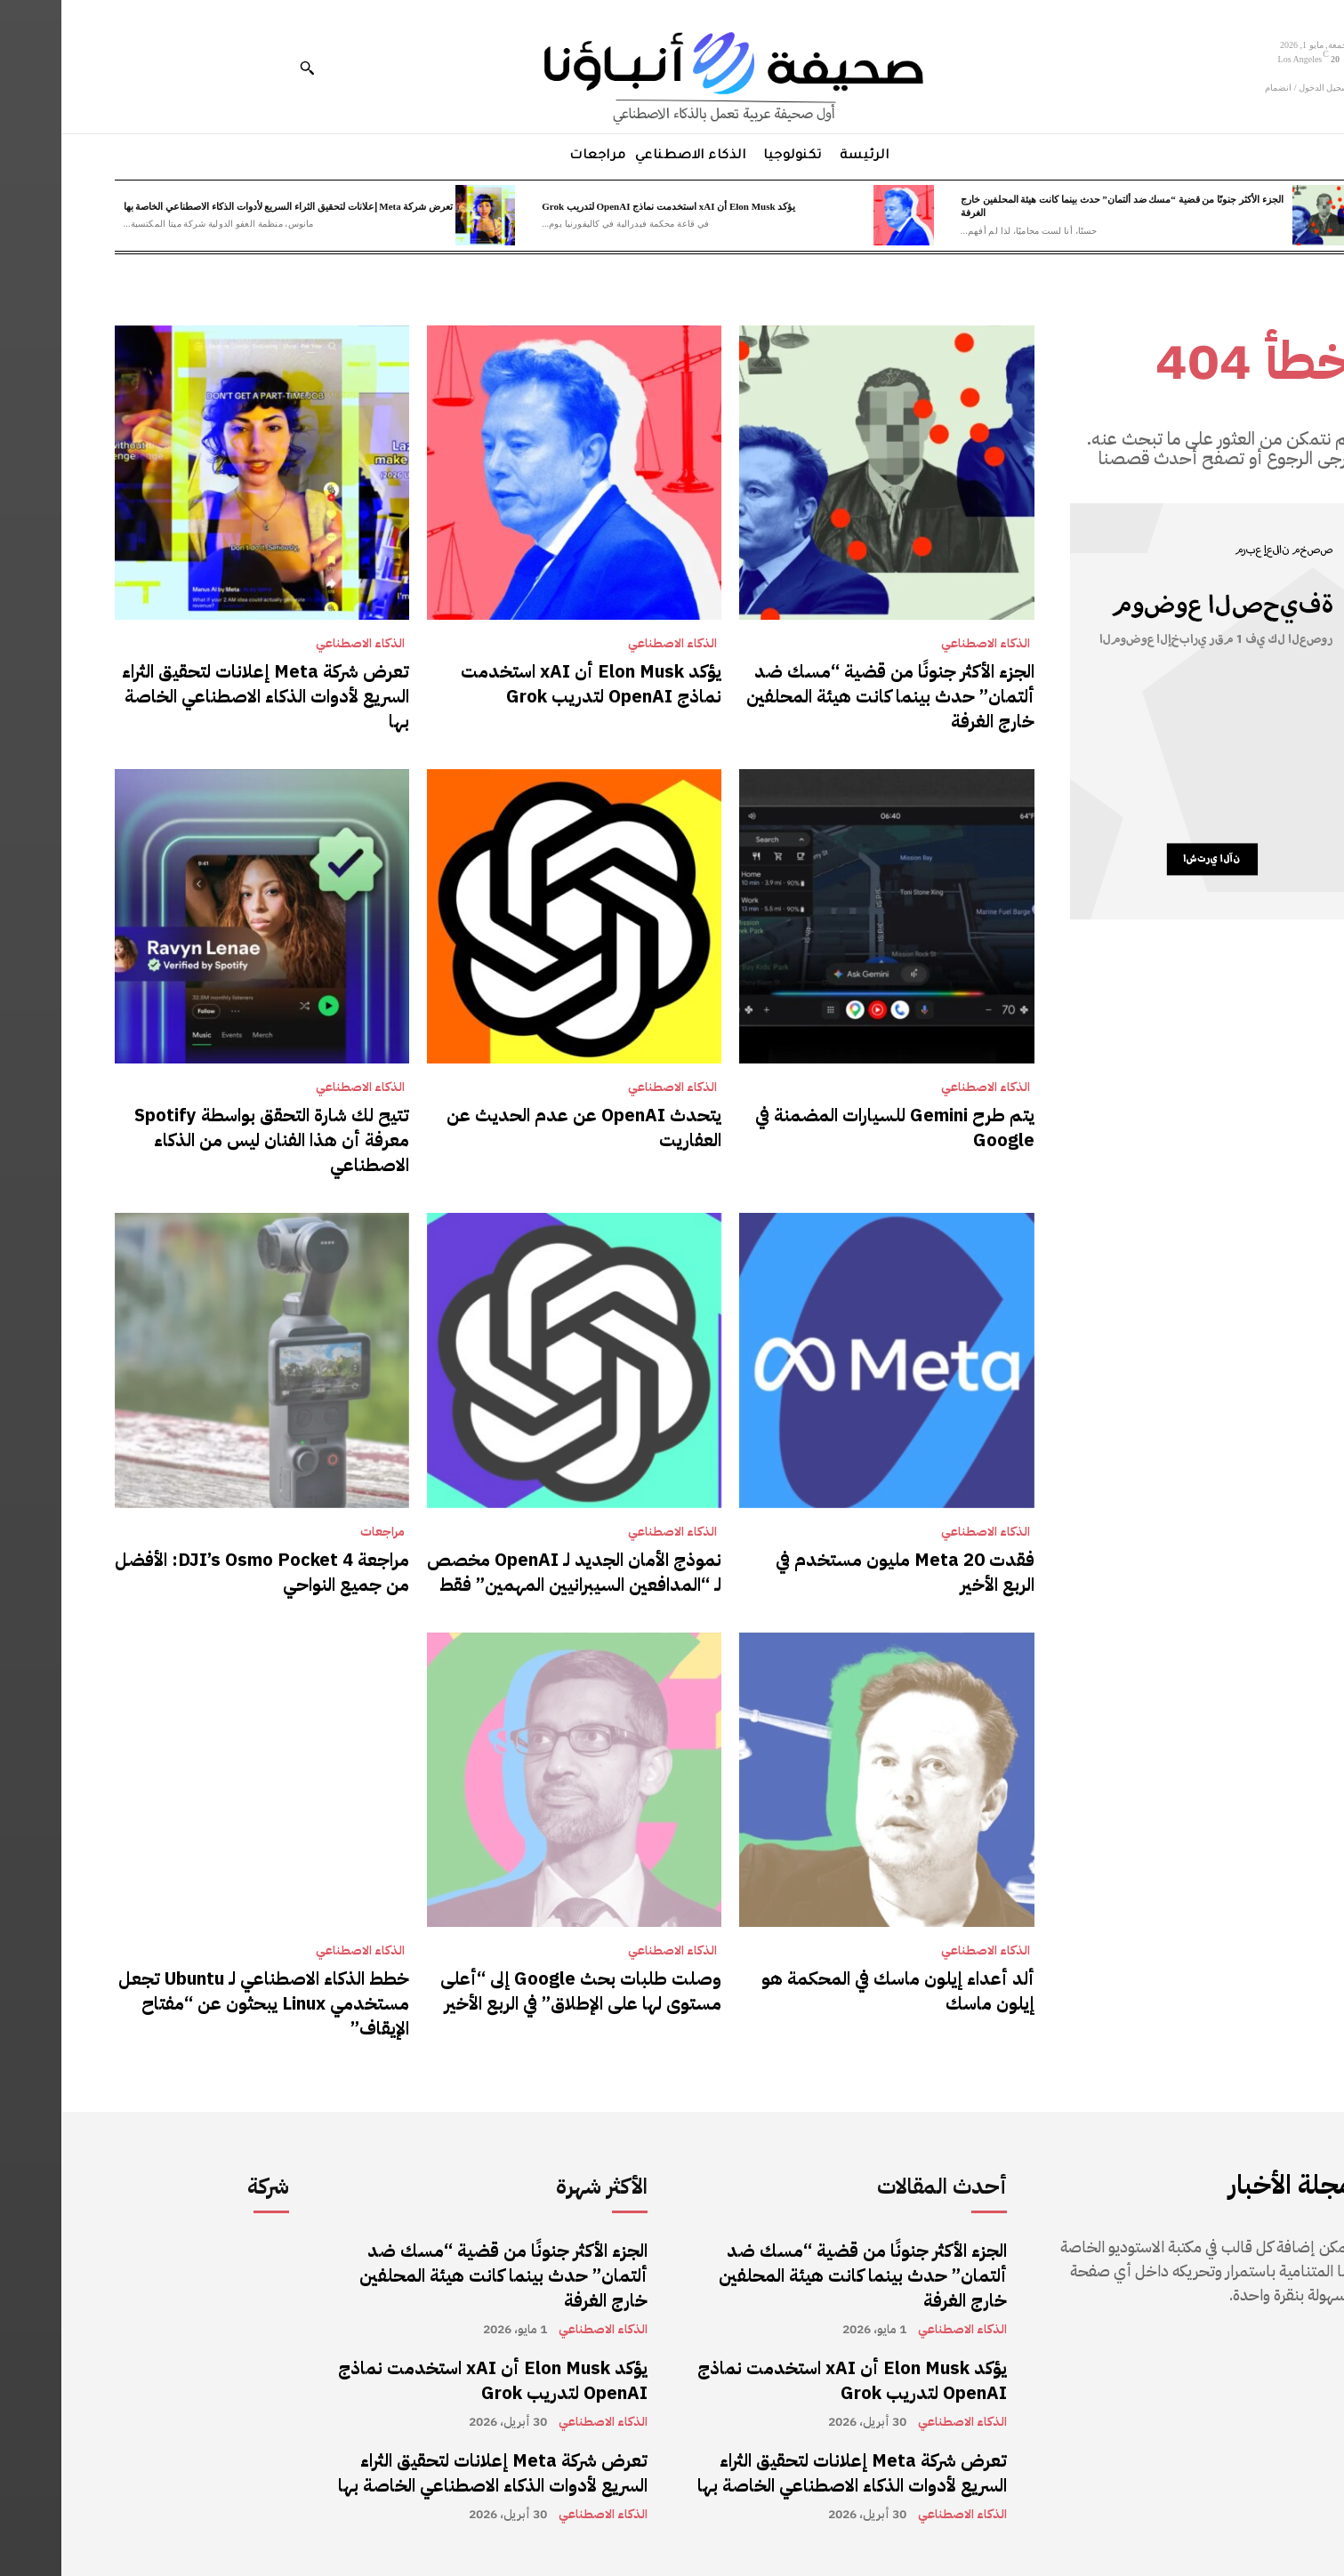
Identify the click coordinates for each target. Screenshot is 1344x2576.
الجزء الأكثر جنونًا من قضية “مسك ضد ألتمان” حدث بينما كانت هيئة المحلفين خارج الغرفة (829, 696)
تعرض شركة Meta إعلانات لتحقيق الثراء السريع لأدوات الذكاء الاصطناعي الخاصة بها (227, 206)
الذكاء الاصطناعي (924, 644)
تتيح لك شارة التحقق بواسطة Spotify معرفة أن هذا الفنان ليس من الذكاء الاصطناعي (210, 1140)
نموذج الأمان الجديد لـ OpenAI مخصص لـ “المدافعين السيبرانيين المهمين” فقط (513, 1572)
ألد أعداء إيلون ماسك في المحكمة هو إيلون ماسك (836, 1991)
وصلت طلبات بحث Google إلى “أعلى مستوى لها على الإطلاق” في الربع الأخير (519, 1991)
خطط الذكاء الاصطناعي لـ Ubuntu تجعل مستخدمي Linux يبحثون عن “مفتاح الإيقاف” (202, 2003)
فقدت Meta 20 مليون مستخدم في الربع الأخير (843, 1572)
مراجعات (321, 1532)
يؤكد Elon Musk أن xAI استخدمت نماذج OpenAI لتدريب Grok (607, 206)
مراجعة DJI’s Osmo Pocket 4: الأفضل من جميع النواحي (200, 1572)
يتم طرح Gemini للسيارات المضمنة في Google (833, 1127)
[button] (245, 68)
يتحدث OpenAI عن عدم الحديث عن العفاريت (522, 1127)
